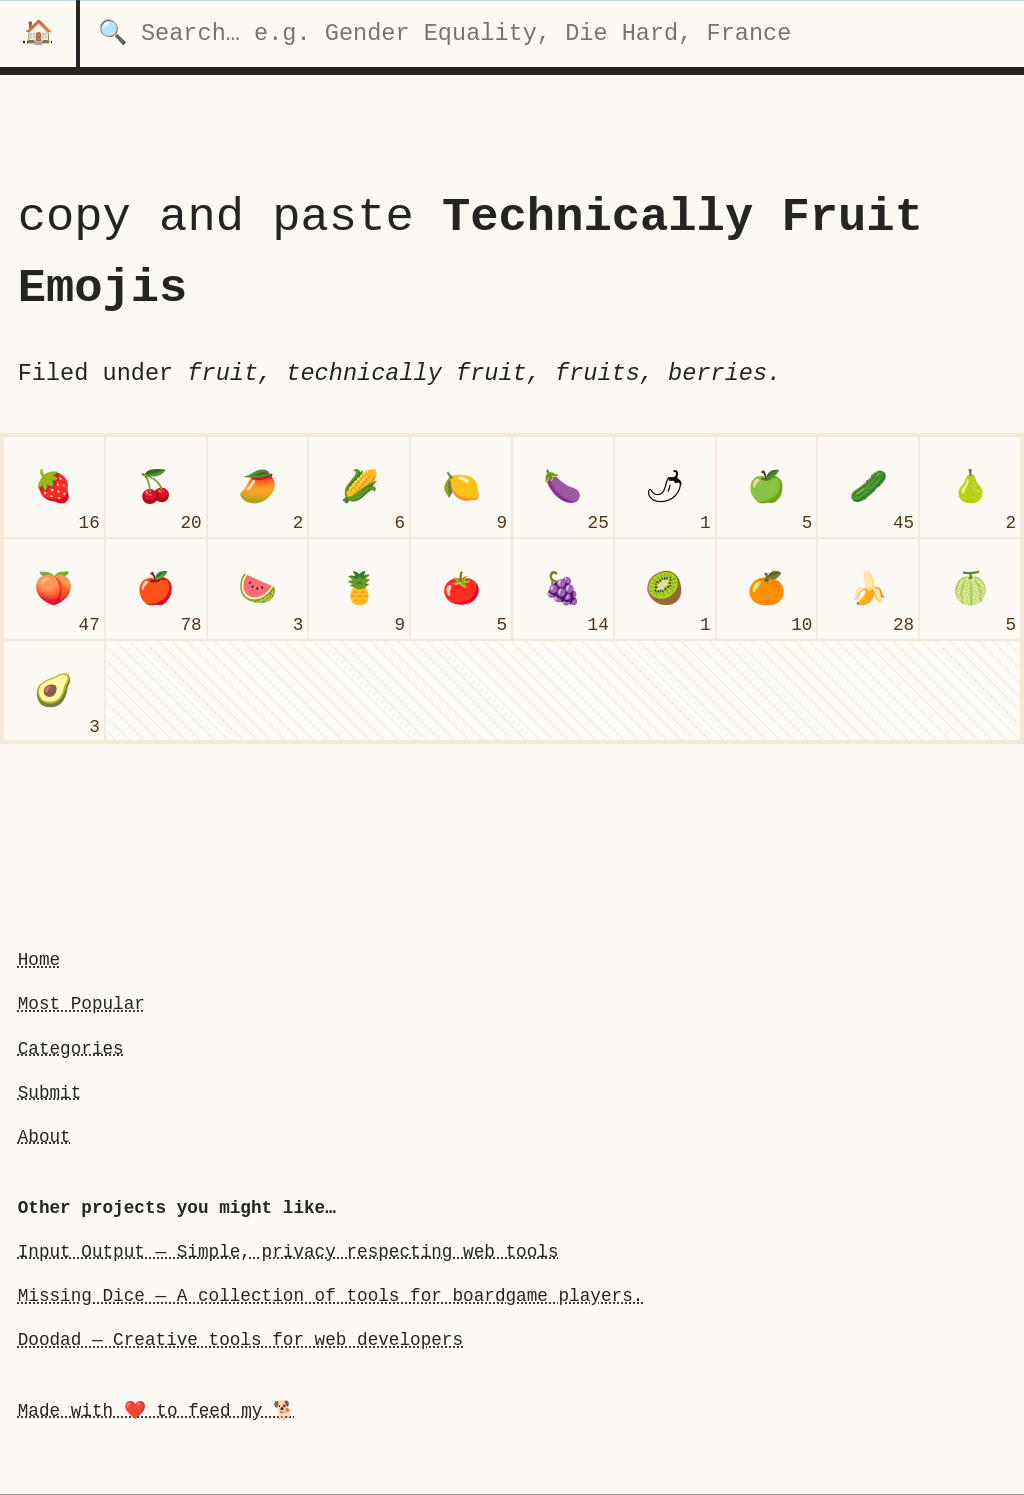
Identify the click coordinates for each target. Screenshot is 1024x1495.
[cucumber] (868, 487)
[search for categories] (552, 33)
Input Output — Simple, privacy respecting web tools (288, 1252)
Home (39, 960)
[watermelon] (258, 589)
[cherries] (156, 487)
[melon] (970, 589)
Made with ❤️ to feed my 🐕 (156, 1411)
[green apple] (767, 487)
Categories (71, 1049)
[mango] (258, 487)
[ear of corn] (359, 487)
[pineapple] (359, 589)
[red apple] (156, 589)
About (44, 1137)
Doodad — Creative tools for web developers (240, 1340)
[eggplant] (563, 487)
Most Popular (81, 1004)
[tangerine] (767, 589)
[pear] (970, 487)
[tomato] (461, 589)
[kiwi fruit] (665, 589)
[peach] (54, 589)
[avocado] (54, 691)
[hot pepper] (665, 487)
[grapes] (563, 589)
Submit (50, 1093)
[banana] (868, 589)
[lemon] (461, 487)
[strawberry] (54, 487)
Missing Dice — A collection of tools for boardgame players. (331, 1296)
